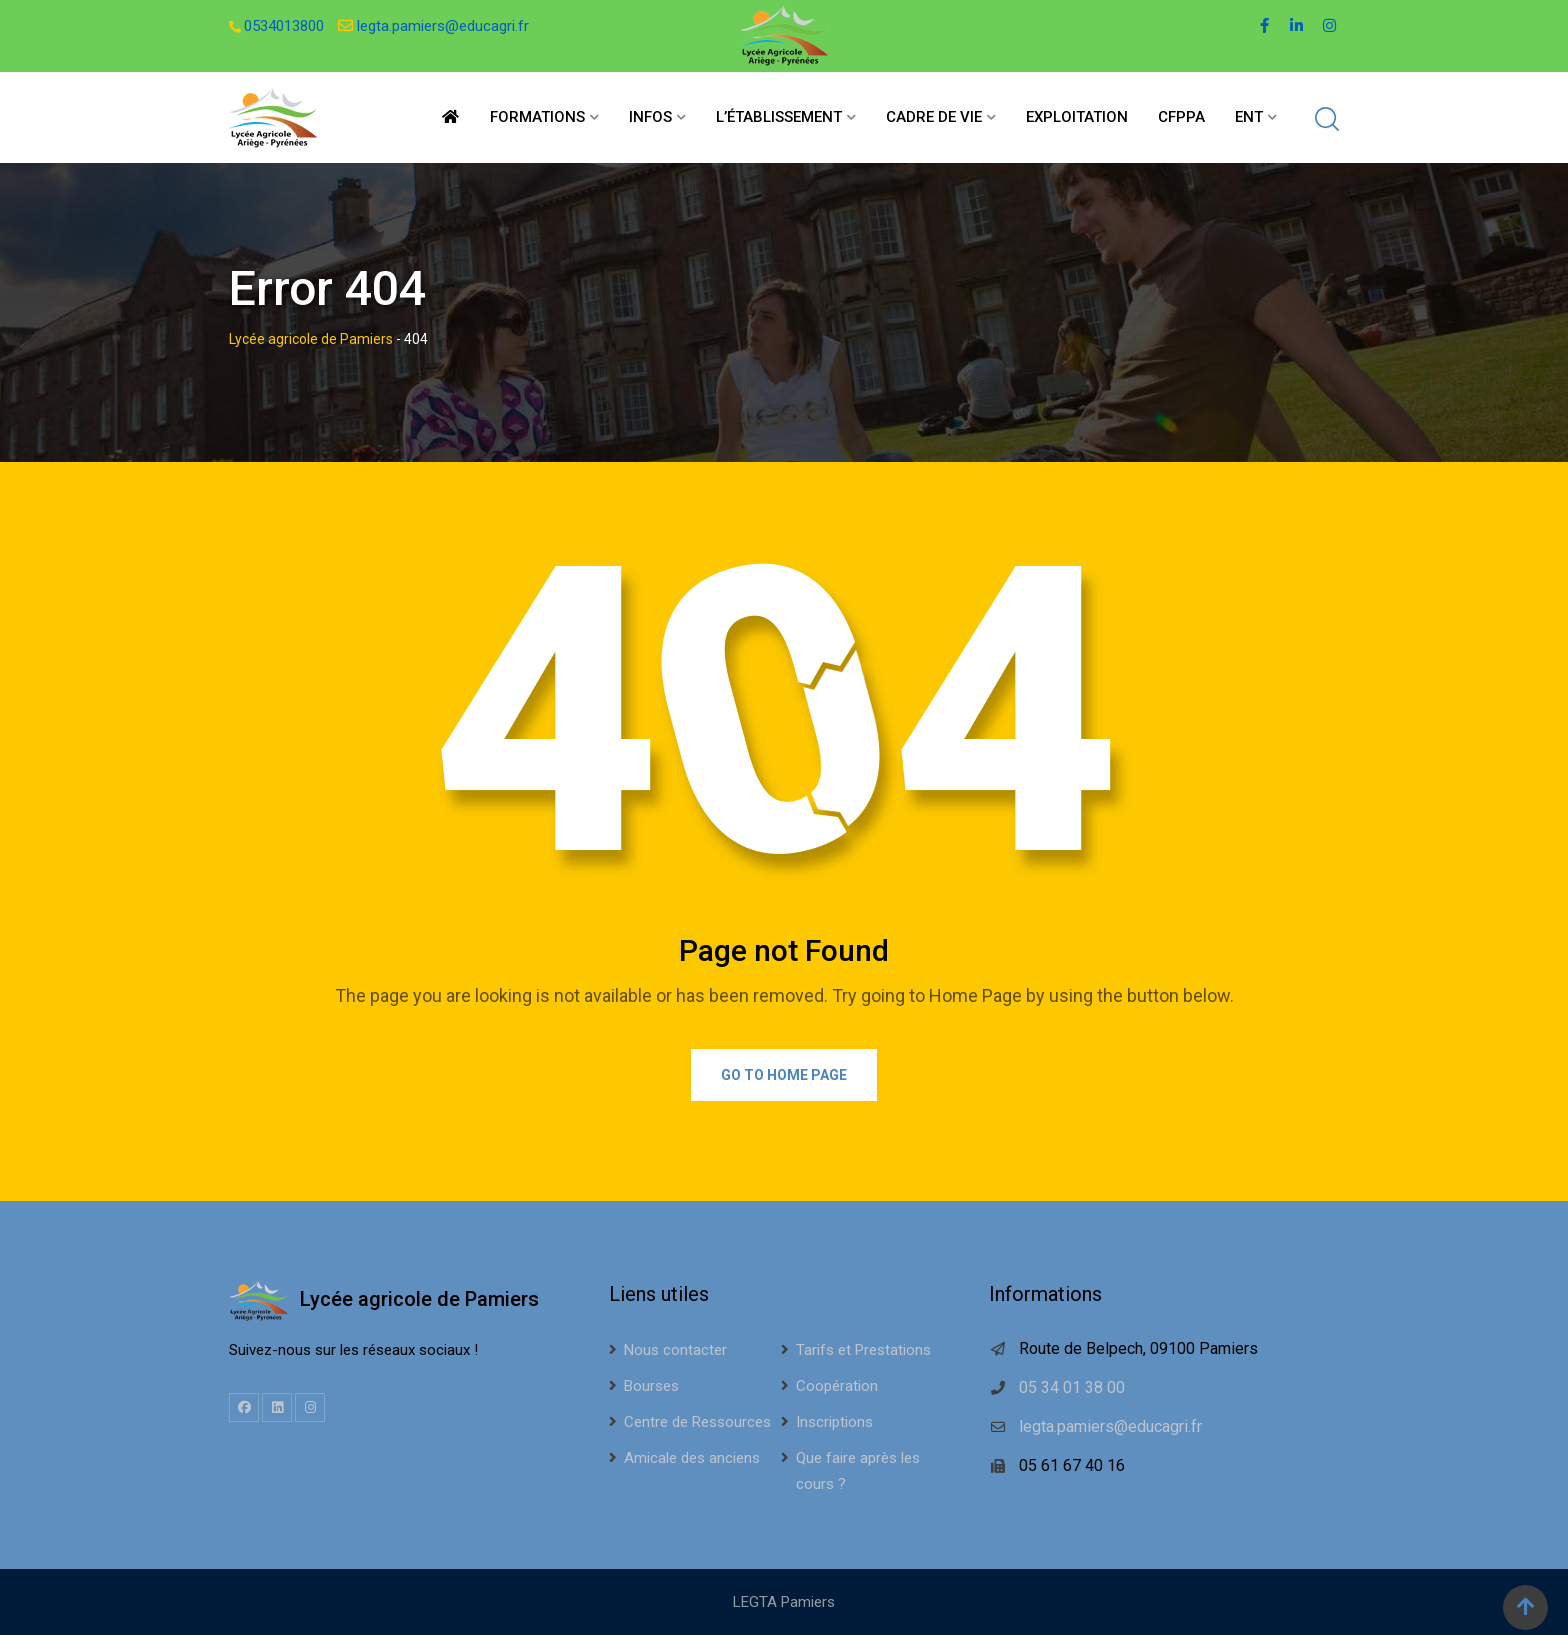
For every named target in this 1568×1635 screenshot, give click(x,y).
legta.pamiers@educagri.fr (443, 26)
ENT (1249, 117)
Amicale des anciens (692, 1458)
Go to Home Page (784, 1075)
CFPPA (1181, 117)
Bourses (651, 1386)
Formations (537, 117)
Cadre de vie (934, 117)
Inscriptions (834, 1422)
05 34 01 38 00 (1072, 1387)
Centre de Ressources (697, 1422)
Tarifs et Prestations (863, 1350)
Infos (650, 117)
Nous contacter (675, 1350)
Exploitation (1077, 117)
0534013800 (284, 26)
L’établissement (779, 117)
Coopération (837, 1386)
